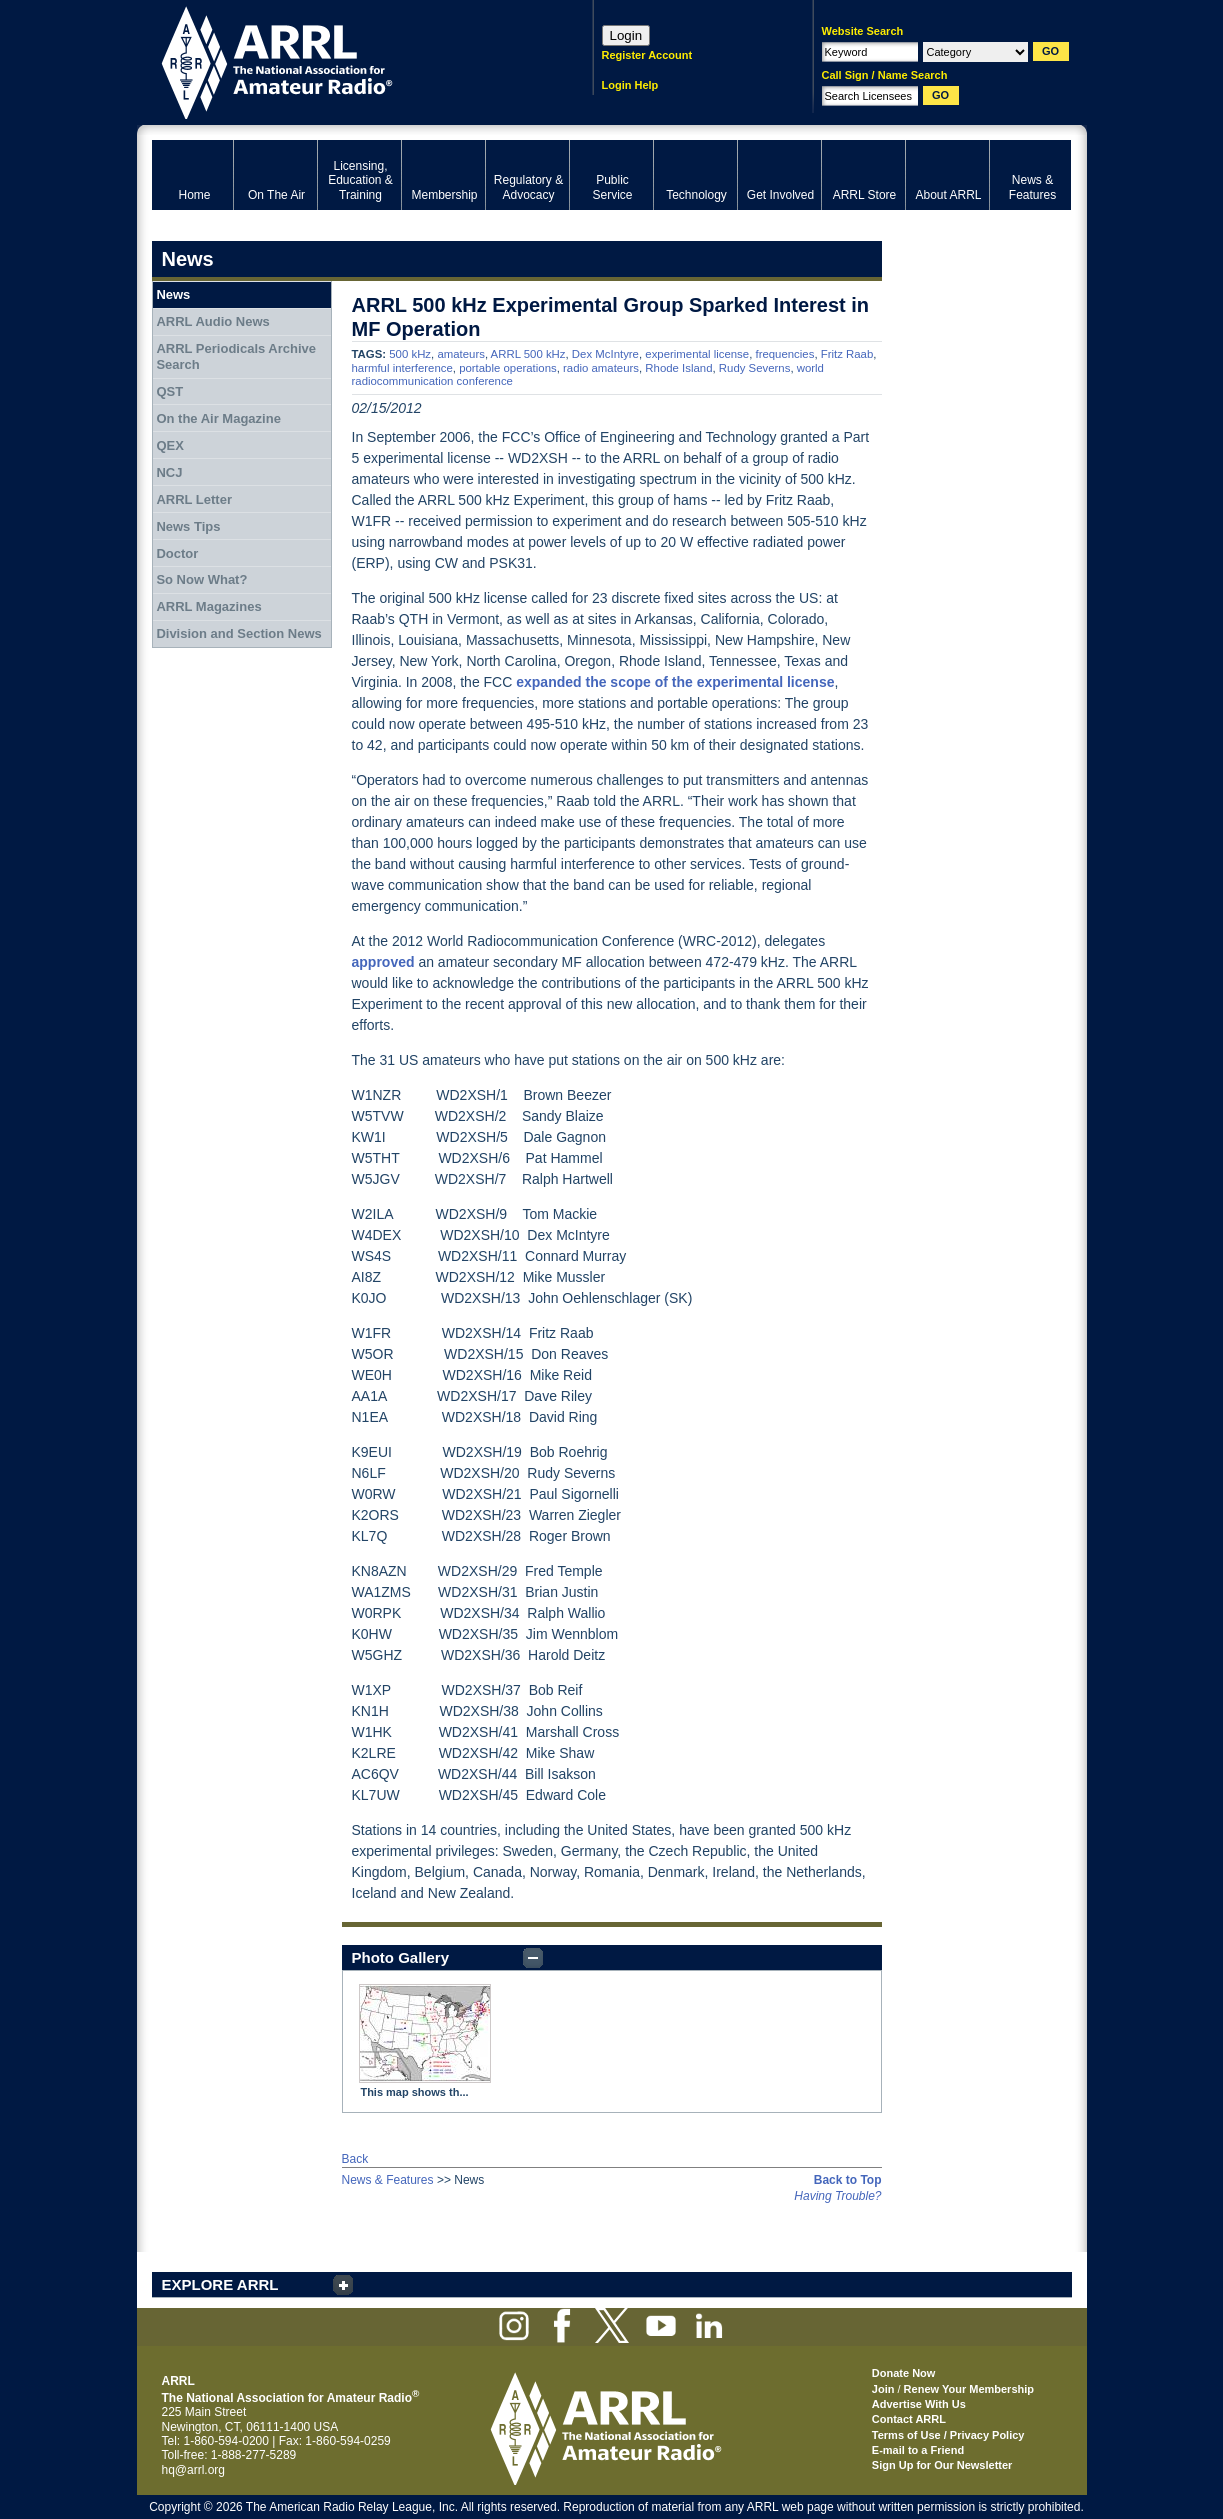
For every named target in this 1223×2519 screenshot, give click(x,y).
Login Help (630, 85)
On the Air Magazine (218, 418)
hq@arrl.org (194, 2470)
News (173, 294)
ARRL (346, 60)
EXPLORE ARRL (220, 2284)
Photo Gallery (401, 1957)
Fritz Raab (847, 354)
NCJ (169, 472)
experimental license (697, 354)
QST (169, 391)
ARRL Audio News (212, 321)
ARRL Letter (194, 499)
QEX (169, 445)
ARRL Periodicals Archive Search (236, 356)
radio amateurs (601, 368)
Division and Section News (238, 633)
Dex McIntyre (605, 354)
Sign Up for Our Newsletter (942, 2465)
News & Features (388, 2180)
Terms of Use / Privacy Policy (948, 2435)
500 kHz (410, 354)
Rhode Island (678, 368)
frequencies (784, 354)
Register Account (647, 55)
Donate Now (904, 2373)
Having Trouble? (837, 2196)
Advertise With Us (919, 2404)
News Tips (188, 526)
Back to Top (848, 2180)
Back (355, 2159)
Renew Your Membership (969, 2389)
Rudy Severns (755, 368)
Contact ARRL (909, 2419)
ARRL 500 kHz (528, 354)
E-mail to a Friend (918, 2450)
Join (883, 2389)
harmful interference (402, 368)
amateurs (460, 354)
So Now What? (201, 579)
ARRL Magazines (208, 606)
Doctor (177, 553)
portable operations (508, 368)
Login (626, 35)
